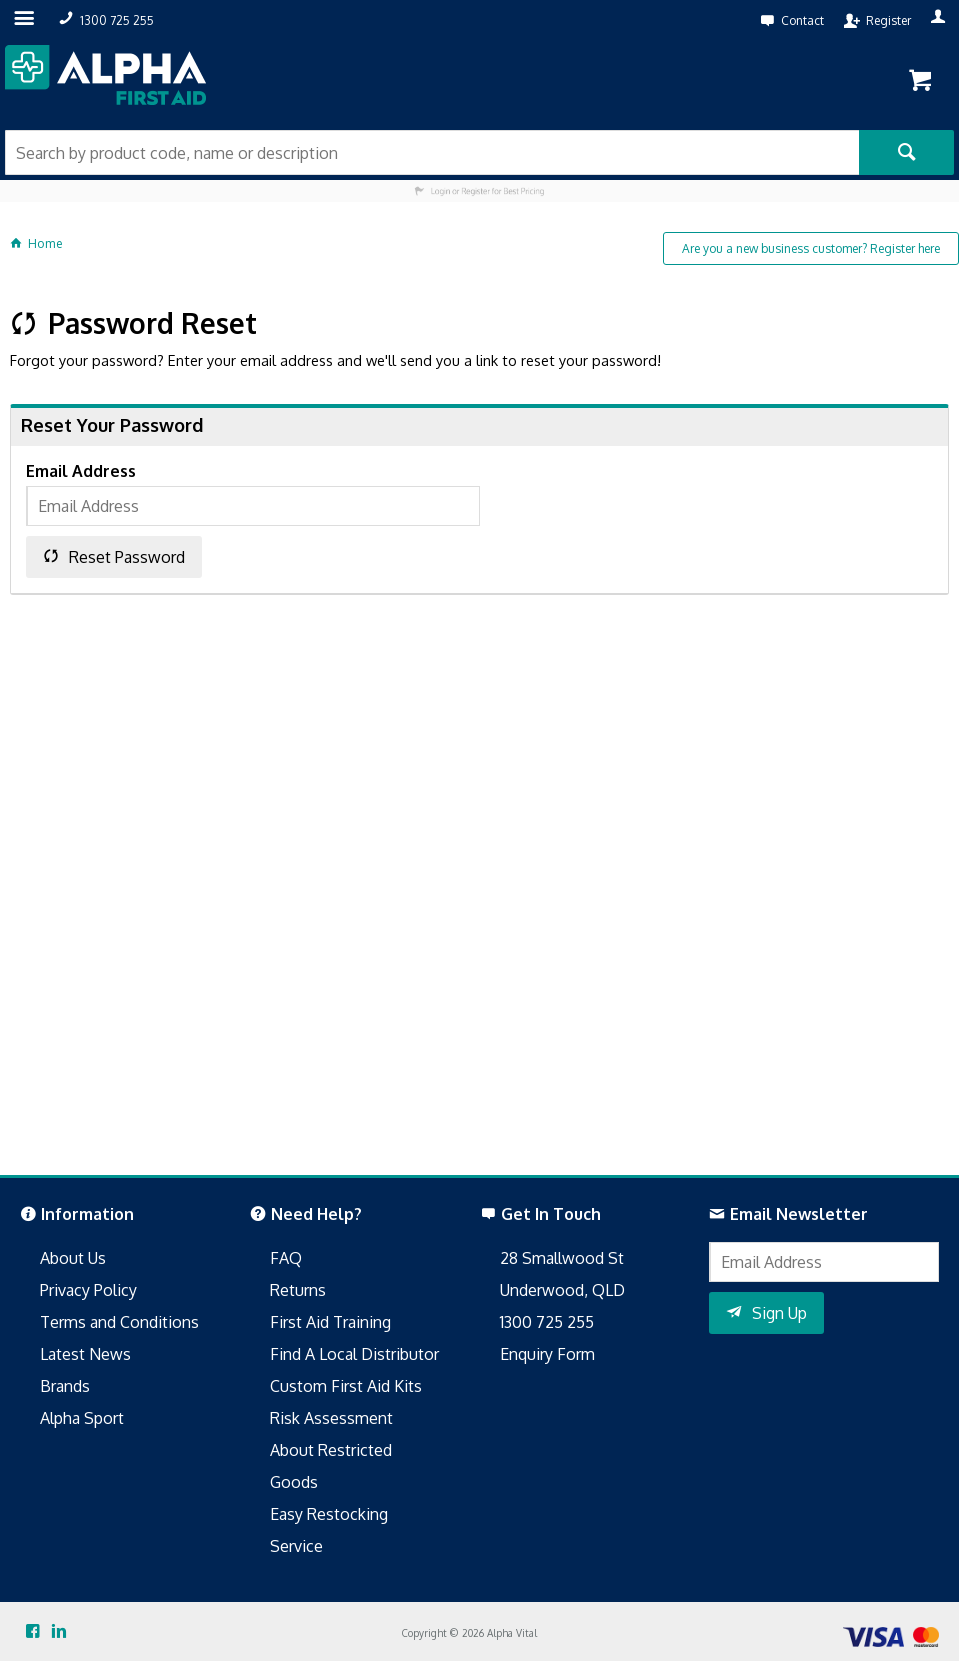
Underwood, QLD (562, 1290)
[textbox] (432, 152)
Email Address (81, 471)
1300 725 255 (547, 1322)
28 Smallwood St (562, 1258)
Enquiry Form (547, 1354)
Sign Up (779, 1313)
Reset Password (127, 557)
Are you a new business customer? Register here (811, 248)
